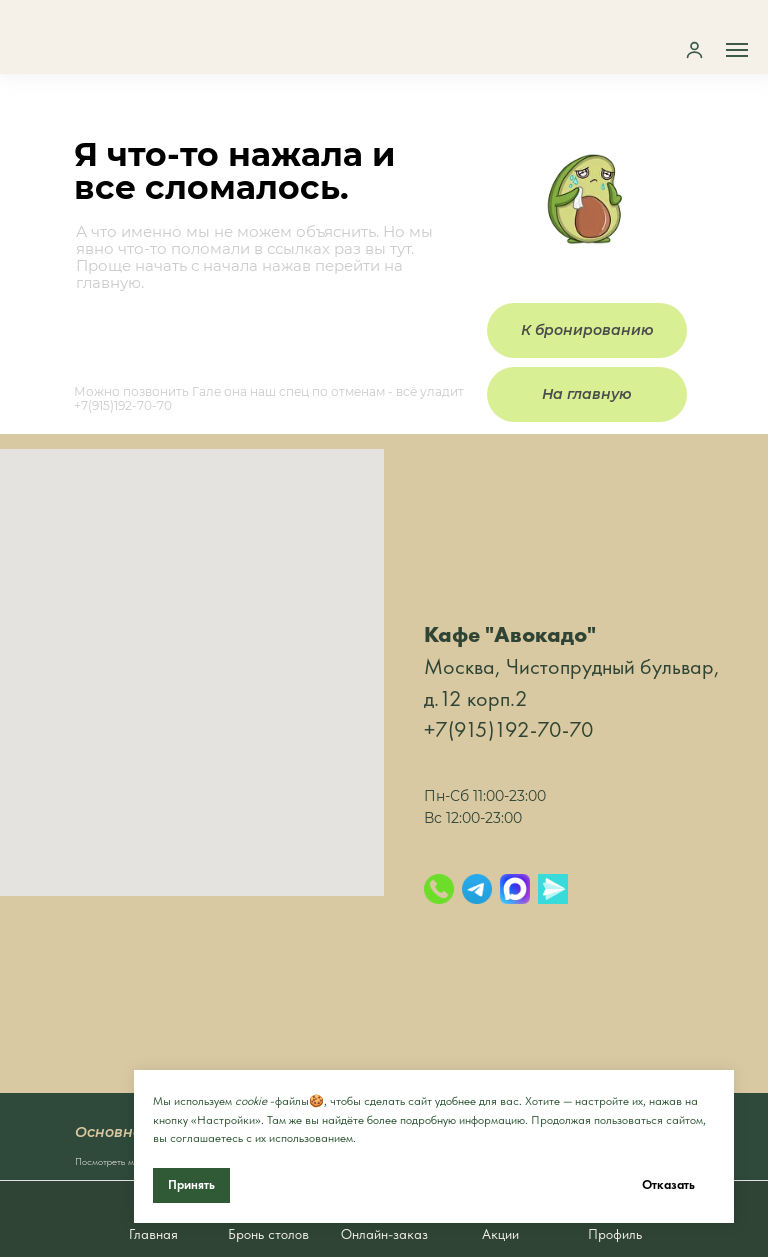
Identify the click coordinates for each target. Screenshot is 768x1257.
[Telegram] (477, 889)
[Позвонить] (439, 889)
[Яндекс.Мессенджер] (553, 889)
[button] (694, 49)
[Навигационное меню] (737, 50)
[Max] (515, 889)
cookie (251, 1101)
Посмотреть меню (113, 1161)
